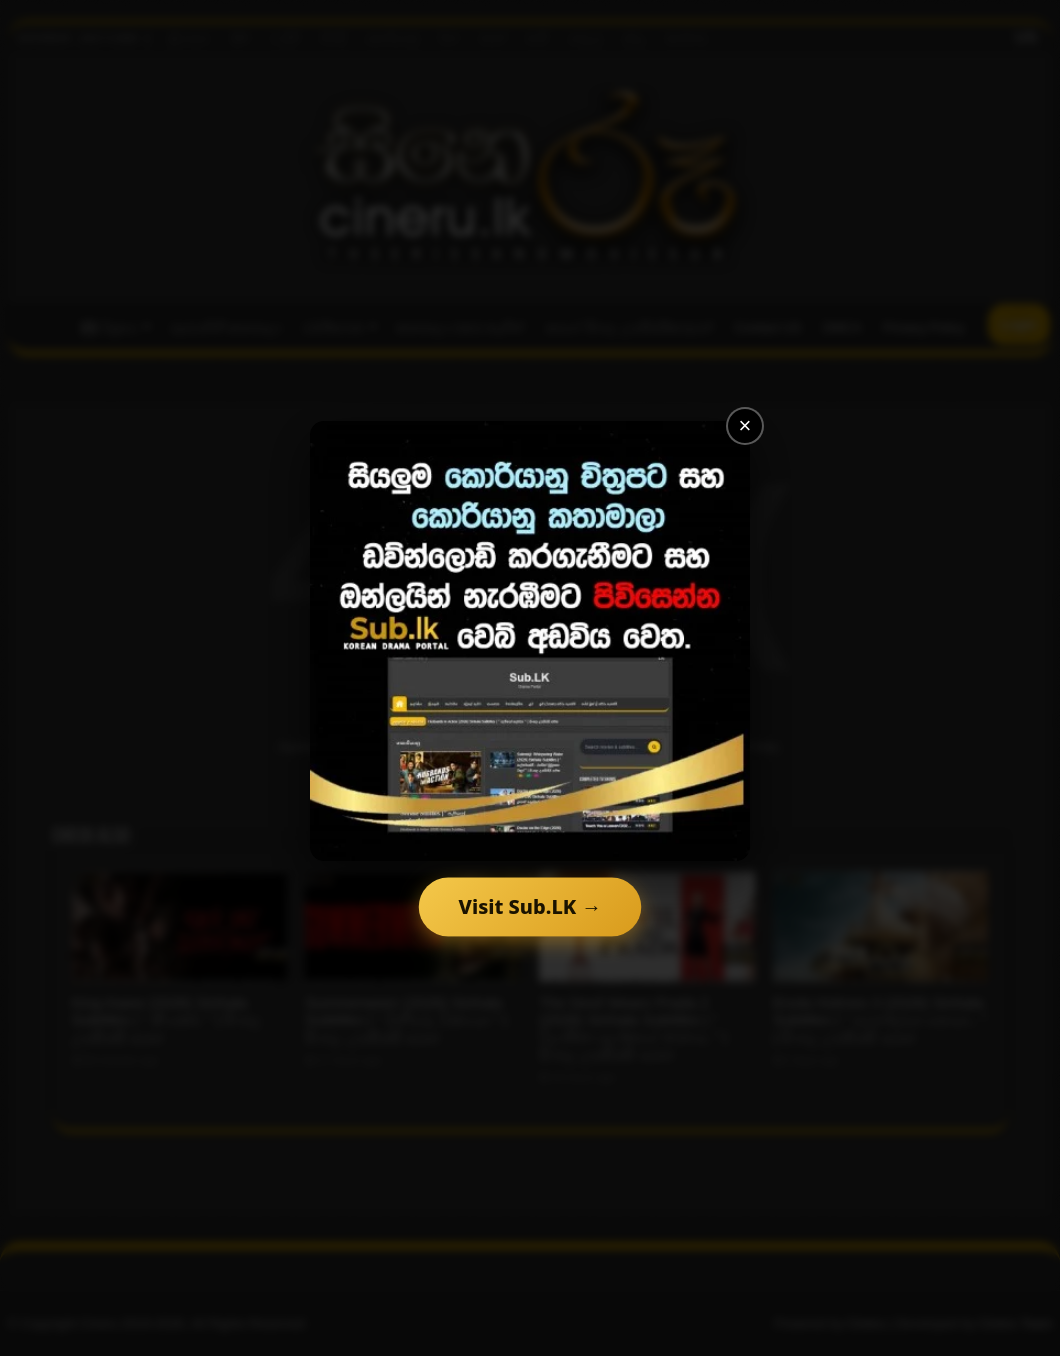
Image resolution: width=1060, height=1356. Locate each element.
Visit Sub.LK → (530, 906)
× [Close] (745, 425)
